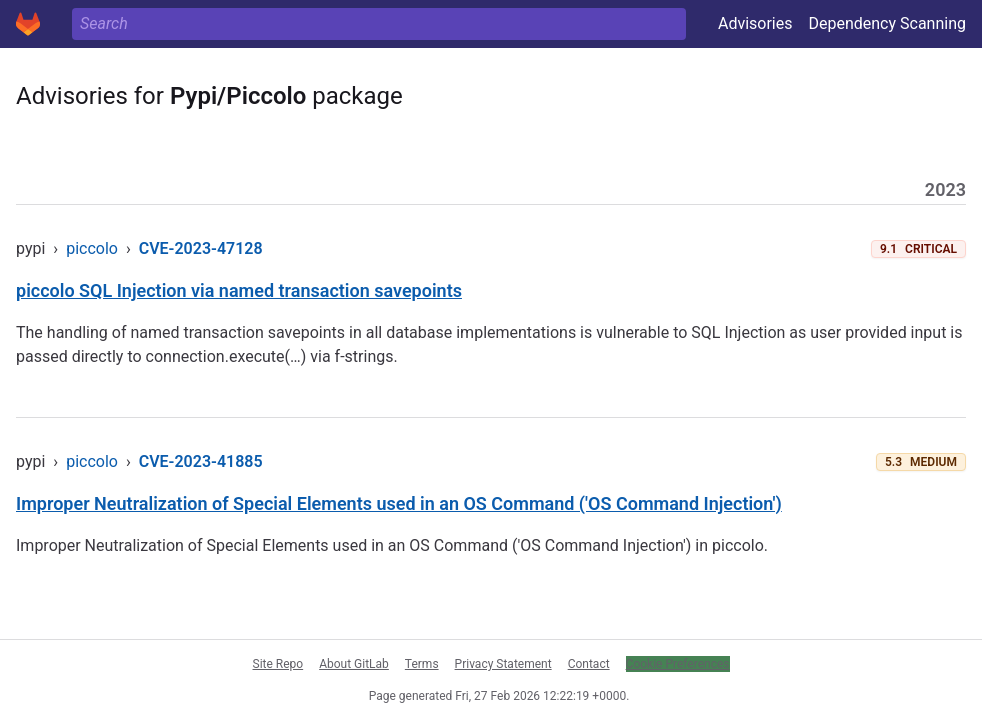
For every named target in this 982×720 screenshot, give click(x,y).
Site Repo (278, 664)
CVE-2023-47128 (201, 248)
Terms (422, 664)
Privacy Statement (503, 664)
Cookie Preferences (678, 664)
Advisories (755, 23)
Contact (589, 664)
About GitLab (354, 664)
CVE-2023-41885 (201, 461)
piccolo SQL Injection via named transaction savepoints (239, 290)
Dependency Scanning (887, 23)
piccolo (92, 248)
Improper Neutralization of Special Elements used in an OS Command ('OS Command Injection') (399, 503)
